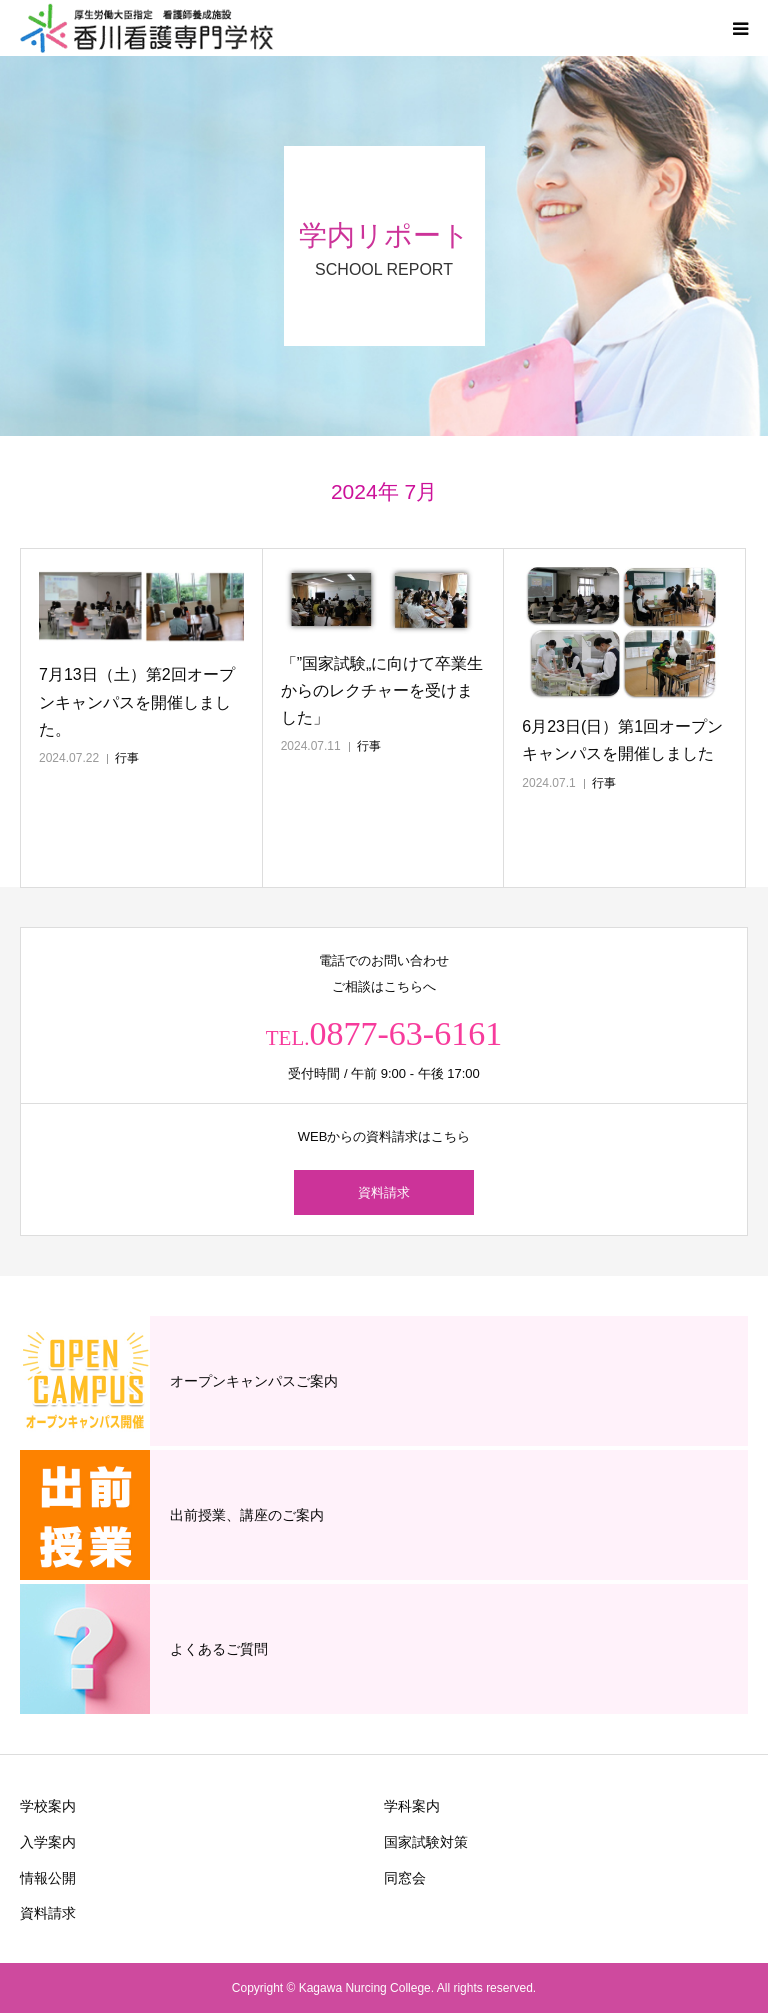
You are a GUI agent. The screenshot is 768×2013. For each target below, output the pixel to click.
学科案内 (412, 1806)
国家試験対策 (426, 1842)
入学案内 (48, 1842)
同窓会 (405, 1878)
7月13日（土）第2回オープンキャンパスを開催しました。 (137, 701)
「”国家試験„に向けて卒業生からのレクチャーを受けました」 (382, 690)
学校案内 (48, 1806)
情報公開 (48, 1878)
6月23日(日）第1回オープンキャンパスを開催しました (622, 740)
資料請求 (384, 1192)
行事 (127, 758)
